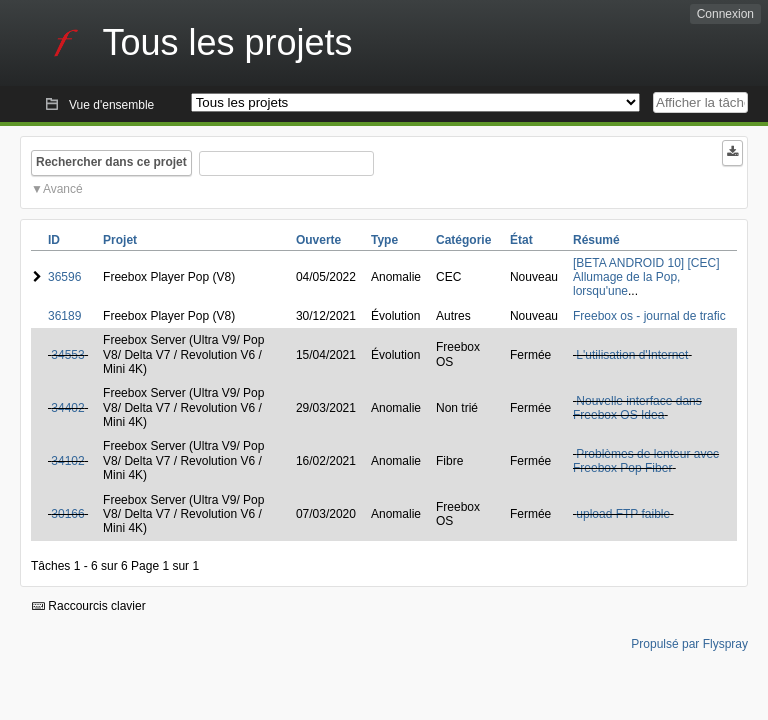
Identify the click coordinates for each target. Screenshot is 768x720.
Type (384, 240)
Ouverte (318, 240)
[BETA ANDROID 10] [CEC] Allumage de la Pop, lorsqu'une (646, 277)
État (521, 240)
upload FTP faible (623, 514)
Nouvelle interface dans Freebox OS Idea (637, 408)
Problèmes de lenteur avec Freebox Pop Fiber (646, 461)
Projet (120, 240)
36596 (64, 277)
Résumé (596, 240)
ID (54, 240)
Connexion (725, 14)
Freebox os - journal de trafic (649, 316)
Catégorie (463, 240)
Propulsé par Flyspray (689, 644)
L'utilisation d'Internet (632, 355)
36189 (64, 316)
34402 (67, 408)
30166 (67, 514)
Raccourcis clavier (89, 606)
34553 (67, 355)
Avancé (63, 189)
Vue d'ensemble (111, 105)
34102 (67, 461)
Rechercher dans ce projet (111, 162)
